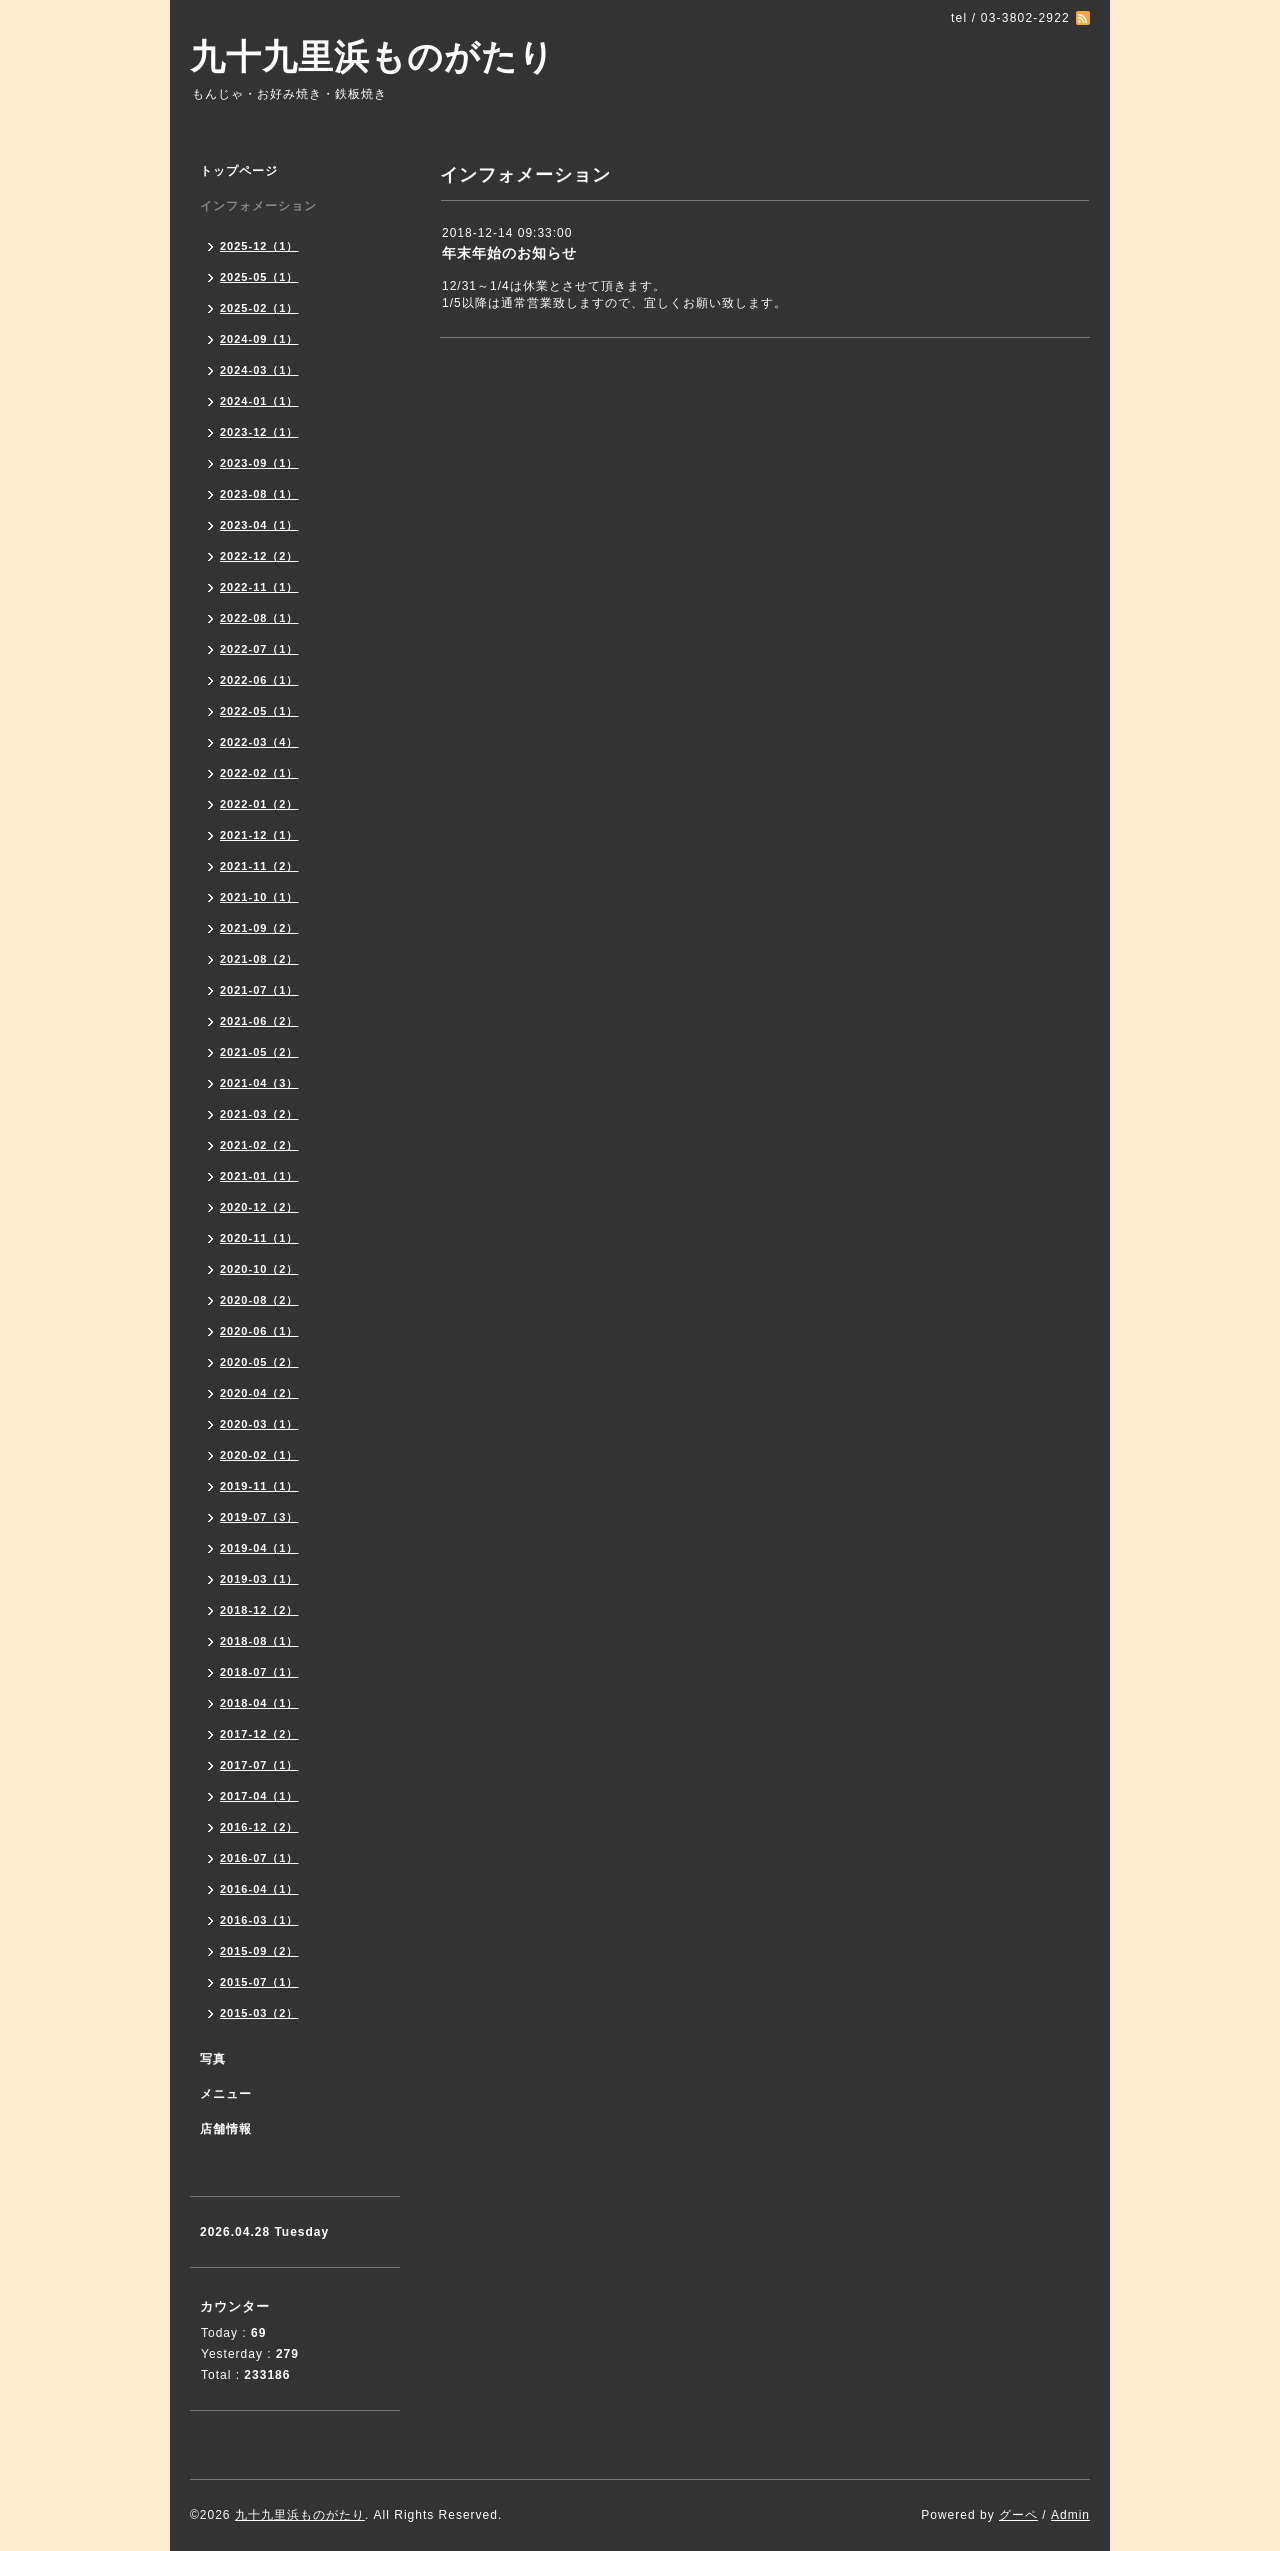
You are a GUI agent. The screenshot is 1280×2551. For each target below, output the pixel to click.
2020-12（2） (259, 1207)
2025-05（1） (259, 277)
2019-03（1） (259, 1579)
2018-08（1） (259, 1641)
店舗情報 (226, 2129)
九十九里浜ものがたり (372, 56)
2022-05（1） (259, 711)
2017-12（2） (259, 1734)
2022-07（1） (259, 649)
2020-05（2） (259, 1362)
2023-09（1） (259, 463)
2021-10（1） (259, 897)
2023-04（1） (259, 525)
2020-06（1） (259, 1331)
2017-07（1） (259, 1765)
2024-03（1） (259, 370)
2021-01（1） (259, 1176)
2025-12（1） (259, 246)
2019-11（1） (259, 1486)
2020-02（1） (259, 1455)
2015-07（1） (259, 1982)
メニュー (226, 2094)
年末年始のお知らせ (509, 253)
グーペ (1018, 2515)
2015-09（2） (259, 1951)
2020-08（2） (259, 1300)
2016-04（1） (259, 1889)
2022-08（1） (259, 618)
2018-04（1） (259, 1703)
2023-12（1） (259, 432)
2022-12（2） (259, 556)
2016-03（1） (259, 1920)
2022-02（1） (259, 773)
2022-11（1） (259, 587)
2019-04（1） (259, 1548)
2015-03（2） (259, 2013)
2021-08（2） (259, 959)
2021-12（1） (259, 835)
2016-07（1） (259, 1858)
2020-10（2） (259, 1269)
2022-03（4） (259, 742)
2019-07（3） (259, 1517)
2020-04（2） (259, 1393)
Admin (1070, 2515)
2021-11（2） (259, 866)
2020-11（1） (259, 1238)
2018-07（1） (259, 1672)
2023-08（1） (259, 494)
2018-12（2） (259, 1610)
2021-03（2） (259, 1114)
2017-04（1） (259, 1796)
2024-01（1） (259, 401)
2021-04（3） (259, 1083)
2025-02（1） (259, 308)
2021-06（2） (259, 1021)
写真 (213, 2059)
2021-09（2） (259, 928)
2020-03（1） (259, 1424)
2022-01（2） (259, 804)
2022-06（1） (259, 680)
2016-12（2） (259, 1827)
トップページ (239, 171)
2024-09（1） (259, 339)
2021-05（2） (259, 1052)
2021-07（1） (259, 990)
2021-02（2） (259, 1145)
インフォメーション (258, 206)
